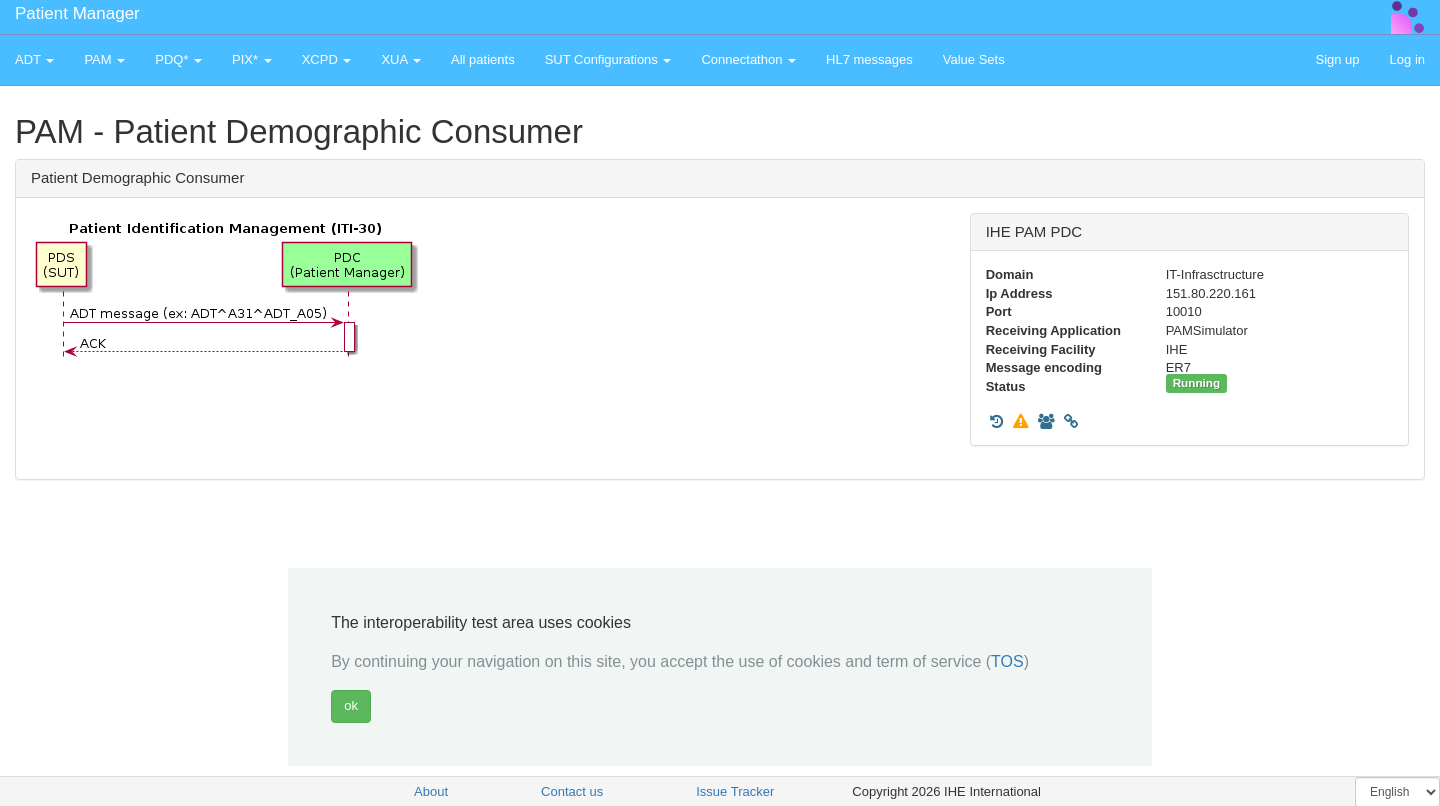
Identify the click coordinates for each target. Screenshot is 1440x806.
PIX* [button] (252, 59)
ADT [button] (34, 59)
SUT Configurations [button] (608, 59)
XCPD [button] (327, 59)
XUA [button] (401, 59)
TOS (1007, 661)
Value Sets (974, 59)
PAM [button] (104, 59)
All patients (483, 59)
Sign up (1337, 59)
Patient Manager (77, 13)
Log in (1407, 59)
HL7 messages (869, 59)
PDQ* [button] (178, 59)
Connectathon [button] (748, 59)
